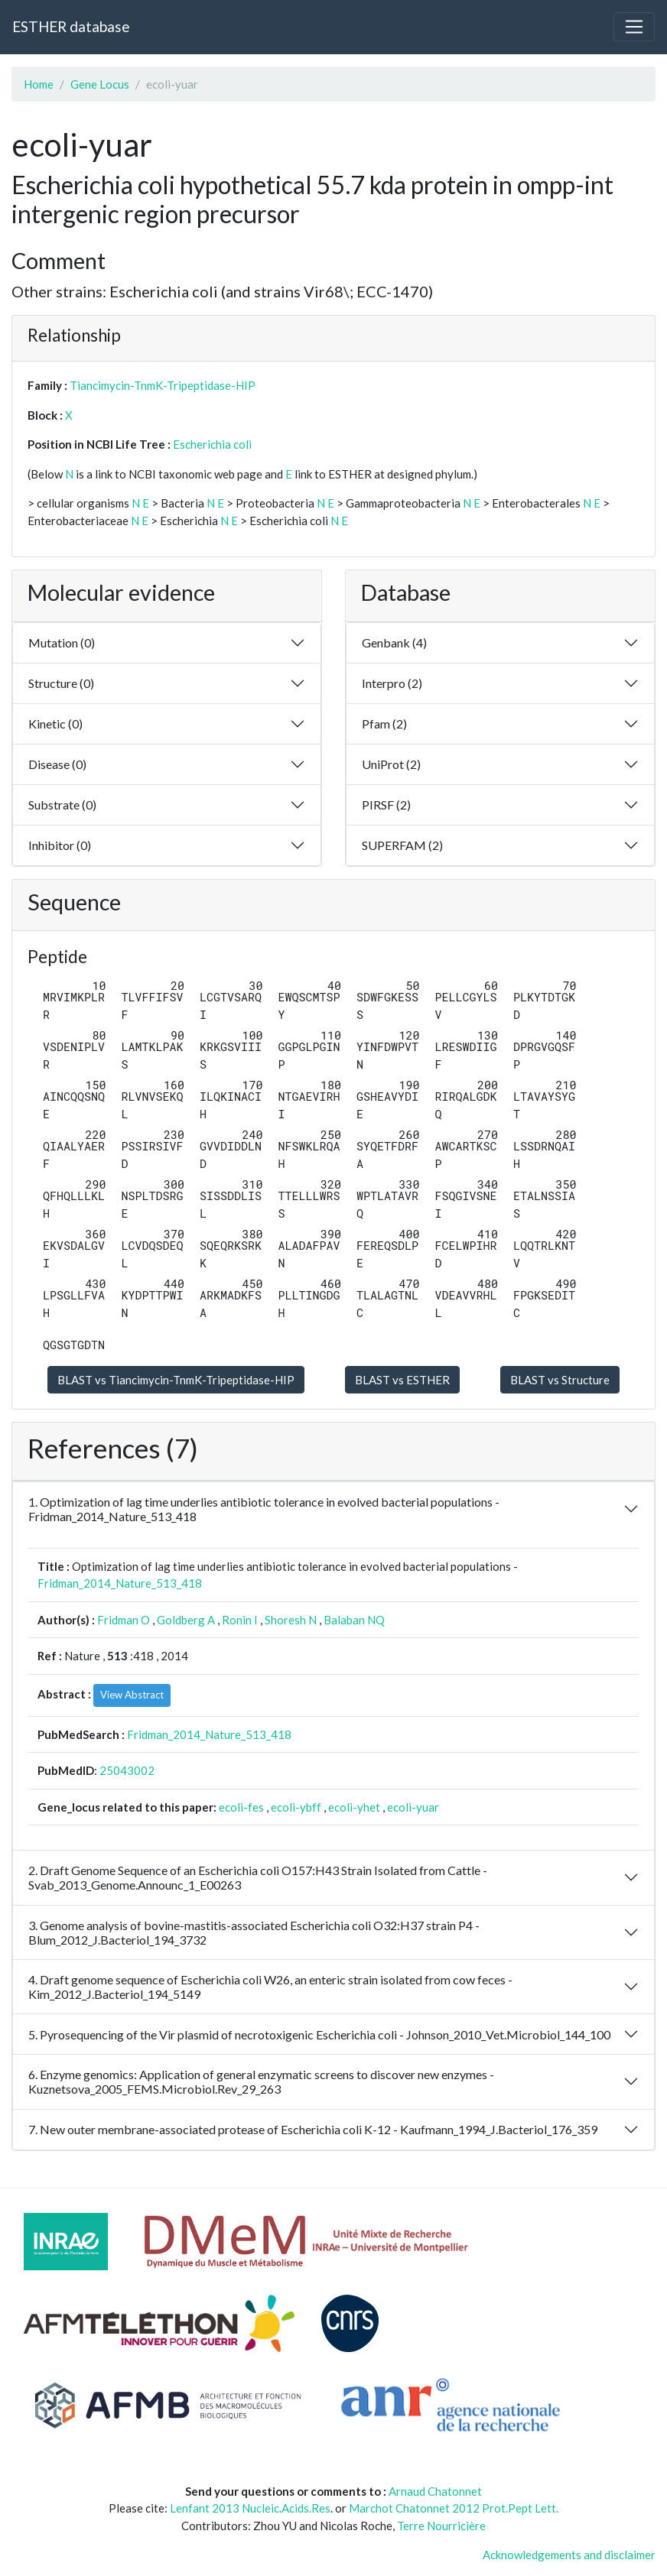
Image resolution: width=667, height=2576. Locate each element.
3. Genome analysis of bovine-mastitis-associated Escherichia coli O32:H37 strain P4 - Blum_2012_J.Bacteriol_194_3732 (254, 1932)
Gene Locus (99, 84)
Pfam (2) (384, 723)
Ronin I (240, 1620)
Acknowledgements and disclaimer (569, 2554)
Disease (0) (57, 764)
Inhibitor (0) (59, 845)
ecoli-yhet (354, 1807)
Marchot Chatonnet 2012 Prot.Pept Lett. (453, 2508)
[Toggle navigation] (634, 26)
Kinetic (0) (55, 723)
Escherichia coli (212, 444)
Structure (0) (61, 683)
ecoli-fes (241, 1807)
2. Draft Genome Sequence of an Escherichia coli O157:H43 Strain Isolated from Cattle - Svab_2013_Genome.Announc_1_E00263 (257, 1877)
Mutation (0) (61, 642)
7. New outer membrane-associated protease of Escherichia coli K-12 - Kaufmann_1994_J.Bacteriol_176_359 (312, 2129)
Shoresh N (291, 1620)
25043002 (127, 1770)
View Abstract (132, 1695)
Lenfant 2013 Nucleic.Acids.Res (250, 2508)
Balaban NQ (354, 1620)
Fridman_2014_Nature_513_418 (119, 1583)
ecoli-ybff (296, 1807)
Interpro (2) (392, 683)
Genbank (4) (394, 642)
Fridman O (123, 1620)
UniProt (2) (391, 764)
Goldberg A (186, 1620)
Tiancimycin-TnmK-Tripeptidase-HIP (162, 385)
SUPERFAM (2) (402, 845)
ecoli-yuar (413, 1807)
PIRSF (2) (386, 804)
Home (39, 84)
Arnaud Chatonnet (435, 2491)
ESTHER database (70, 26)
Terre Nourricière (441, 2525)
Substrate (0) (62, 804)
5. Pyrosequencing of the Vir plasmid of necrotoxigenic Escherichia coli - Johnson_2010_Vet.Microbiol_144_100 (319, 2034)
